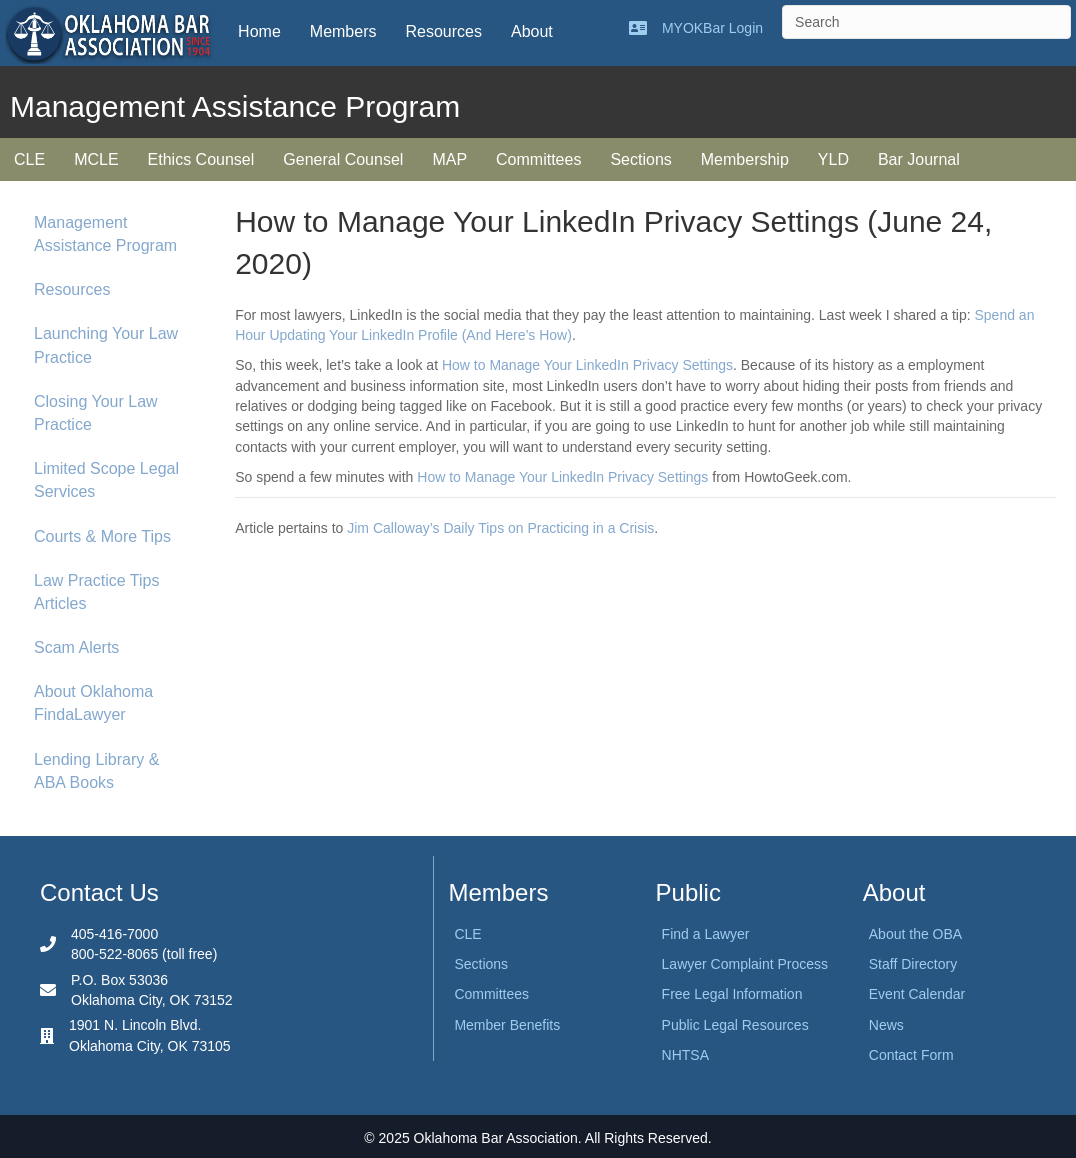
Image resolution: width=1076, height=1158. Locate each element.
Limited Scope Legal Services (106, 480)
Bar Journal (919, 159)
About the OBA (915, 934)
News (886, 1025)
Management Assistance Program (105, 234)
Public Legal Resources (735, 1025)
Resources (443, 31)
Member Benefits (507, 1025)
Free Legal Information (732, 994)
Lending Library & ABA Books (96, 771)
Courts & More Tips (102, 536)
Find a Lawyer (706, 934)
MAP (449, 159)
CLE (29, 159)
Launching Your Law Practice (106, 345)
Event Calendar (917, 994)
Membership (745, 159)
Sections (640, 159)
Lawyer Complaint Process (745, 964)
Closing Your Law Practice (96, 413)
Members (343, 31)
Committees (538, 159)
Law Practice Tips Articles (96, 592)
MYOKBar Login (712, 28)
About (532, 31)
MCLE (96, 159)
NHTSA (685, 1055)
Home (259, 31)
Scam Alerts (76, 647)
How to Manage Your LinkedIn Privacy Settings (587, 365)
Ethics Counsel (201, 159)
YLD (833, 159)
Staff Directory (913, 964)
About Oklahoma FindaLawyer (93, 703)
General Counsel (343, 159)
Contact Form (911, 1055)
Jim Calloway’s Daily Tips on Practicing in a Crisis (500, 528)
